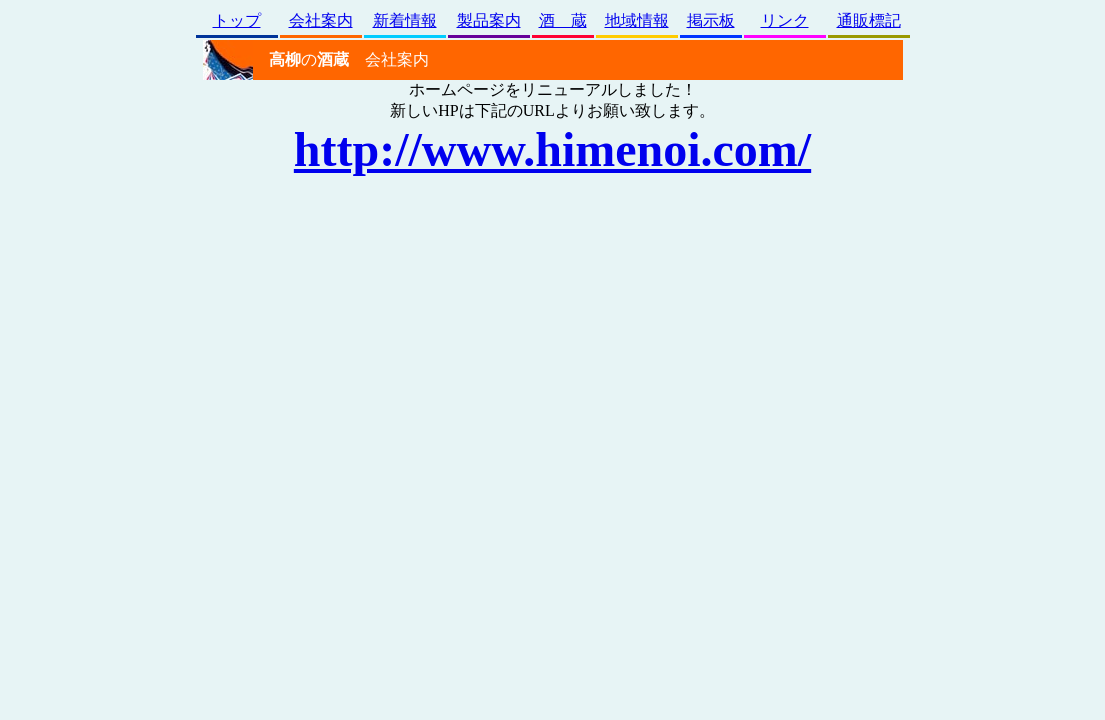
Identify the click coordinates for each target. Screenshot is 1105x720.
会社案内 (321, 20)
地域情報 (637, 20)
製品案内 (489, 20)
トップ (237, 20)
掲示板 (711, 20)
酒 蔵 (563, 20)
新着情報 (405, 20)
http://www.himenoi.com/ (552, 149)
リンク (785, 20)
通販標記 (869, 20)
